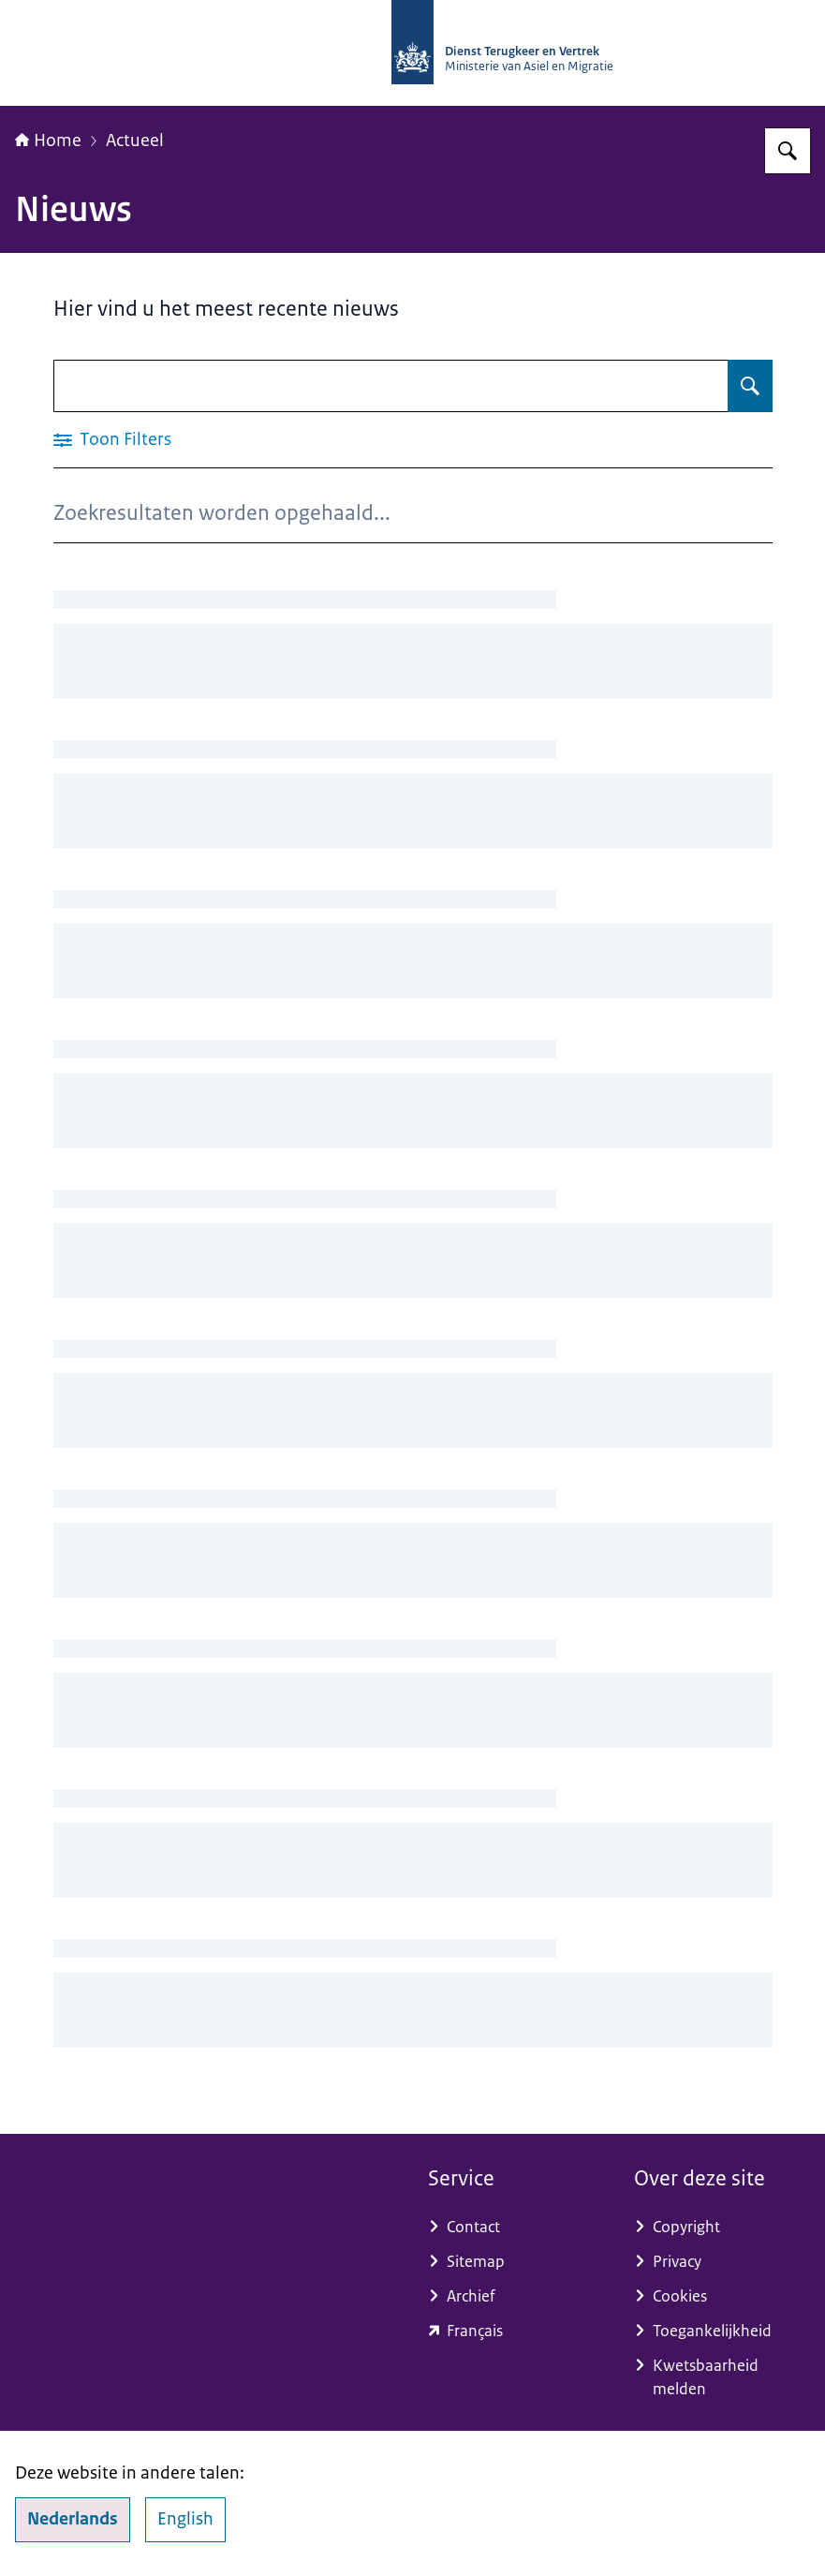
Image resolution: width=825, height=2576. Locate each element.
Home (48, 140)
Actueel (135, 140)
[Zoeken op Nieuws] (750, 386)
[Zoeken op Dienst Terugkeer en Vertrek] (787, 150)
